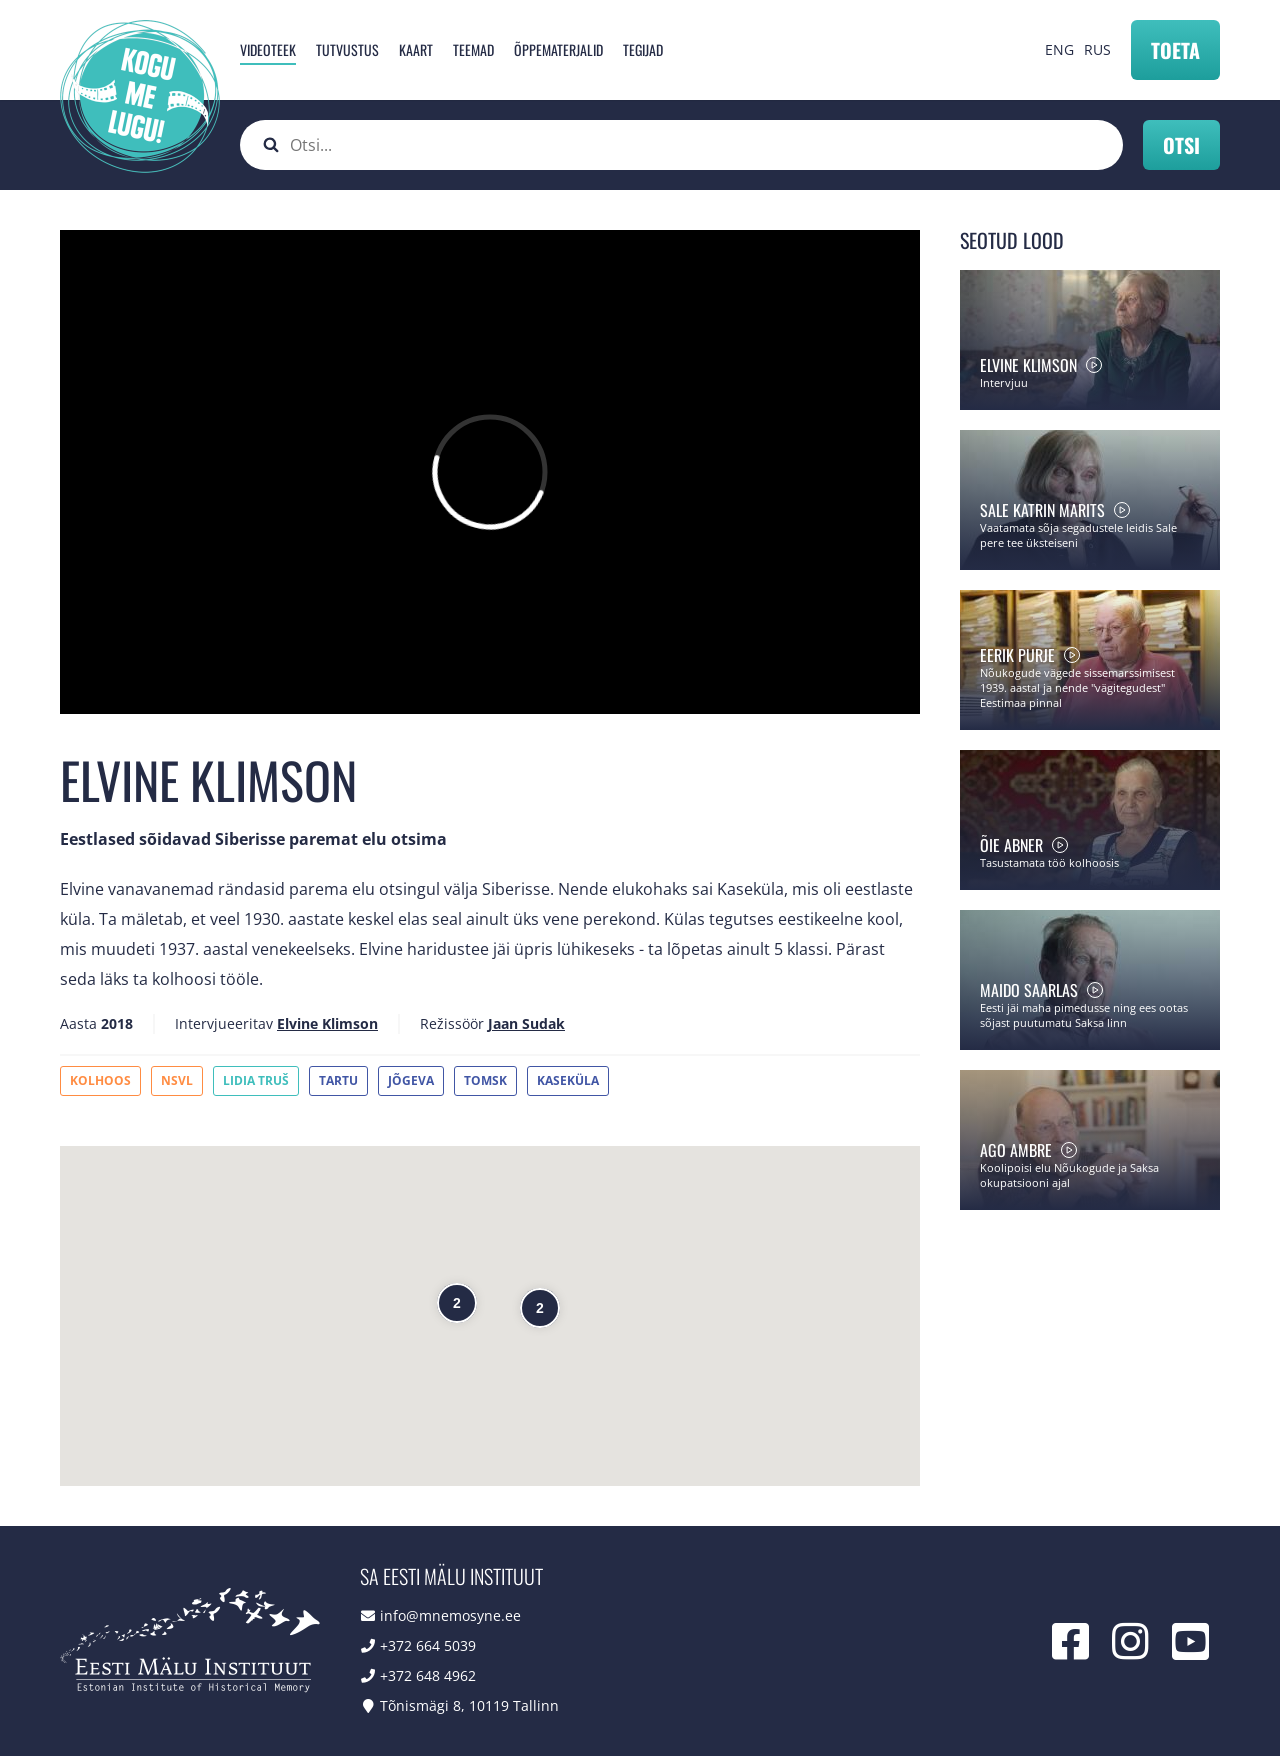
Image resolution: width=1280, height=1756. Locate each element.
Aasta (78, 1023)
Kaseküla (568, 1080)
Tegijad (643, 49)
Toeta (1175, 50)
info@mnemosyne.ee (450, 1615)
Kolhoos (100, 1080)
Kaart (416, 49)
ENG (1059, 49)
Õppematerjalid (558, 49)
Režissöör (452, 1023)
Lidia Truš (256, 1080)
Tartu (338, 1080)
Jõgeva (411, 1080)
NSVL (177, 1080)
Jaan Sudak (526, 1023)
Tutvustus (347, 49)
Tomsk (485, 1080)
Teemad (473, 49)
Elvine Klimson (327, 1023)
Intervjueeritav (224, 1023)
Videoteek (268, 49)
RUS (1097, 49)
